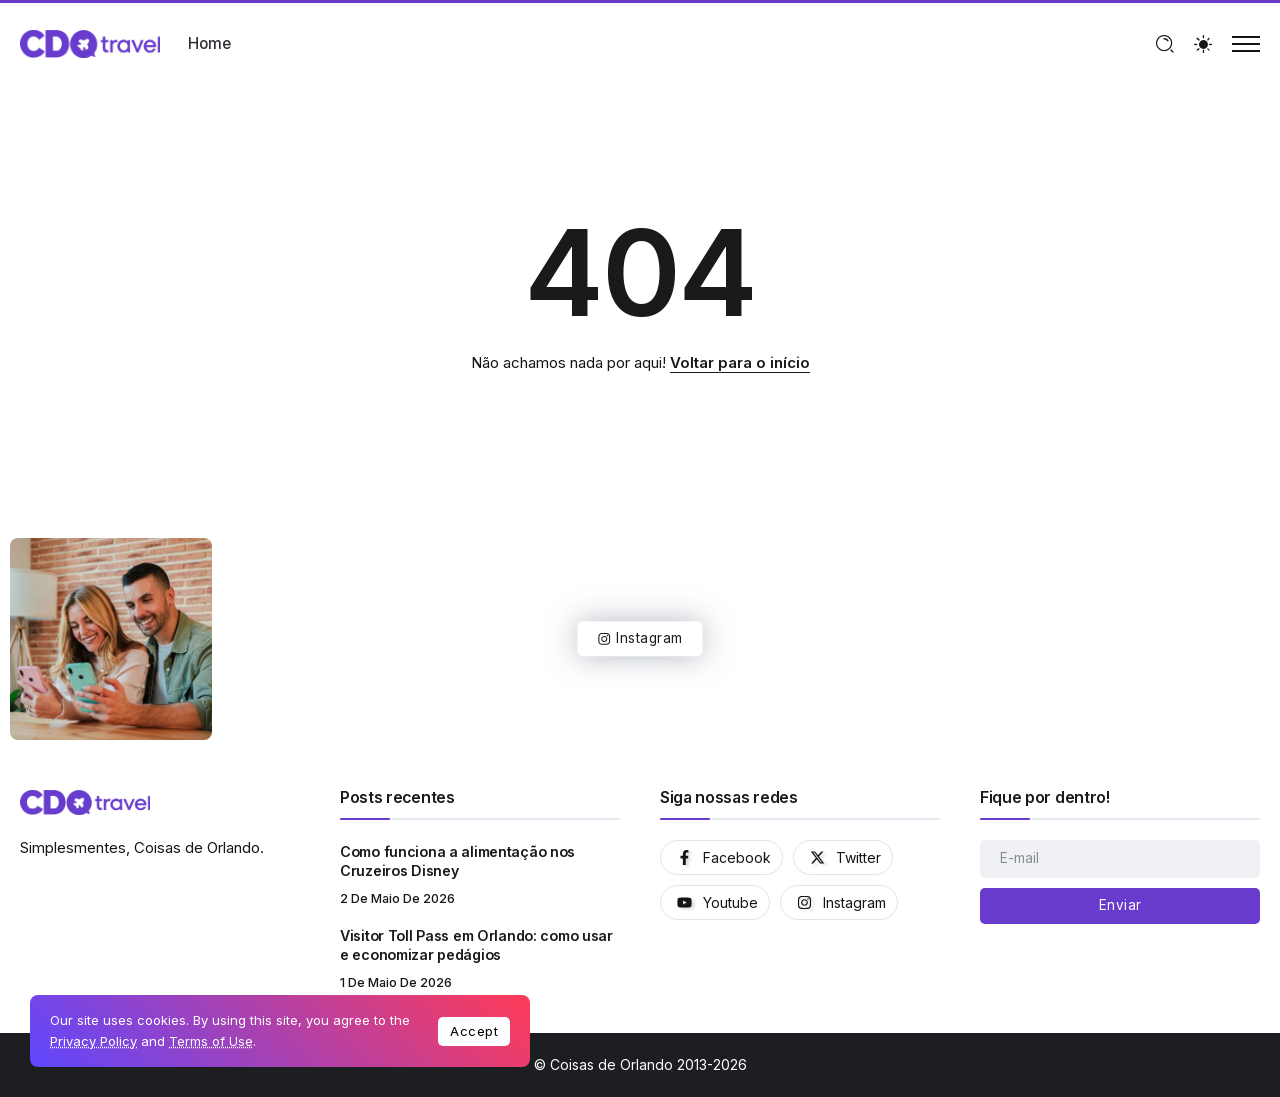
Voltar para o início (740, 362)
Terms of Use (211, 1041)
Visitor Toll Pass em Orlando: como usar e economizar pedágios (476, 945)
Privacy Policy (93, 1041)
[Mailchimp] (1120, 906)
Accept (474, 1031)
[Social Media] (721, 857)
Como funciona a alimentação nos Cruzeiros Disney (457, 861)
